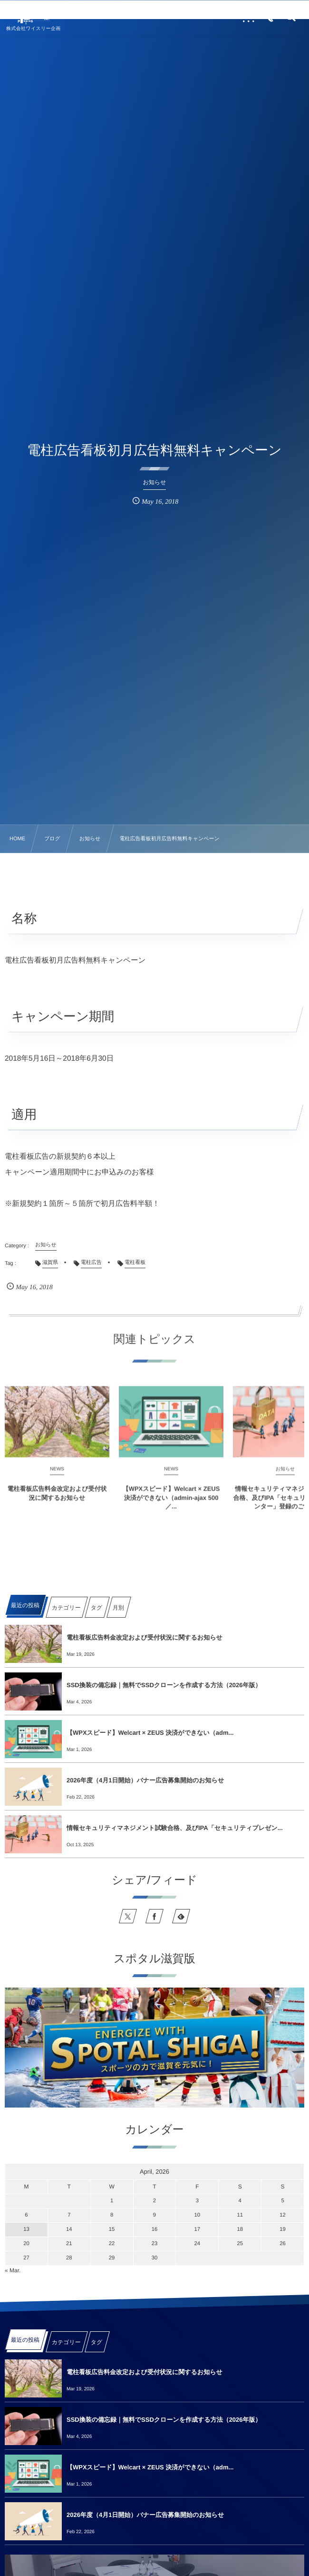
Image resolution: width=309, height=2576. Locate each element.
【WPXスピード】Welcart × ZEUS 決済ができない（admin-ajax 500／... (171, 1505)
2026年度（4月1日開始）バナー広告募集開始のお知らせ (145, 1780)
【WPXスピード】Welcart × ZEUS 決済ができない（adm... (150, 1732)
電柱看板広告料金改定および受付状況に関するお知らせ (57, 1501)
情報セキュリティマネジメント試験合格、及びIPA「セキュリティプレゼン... (175, 1827)
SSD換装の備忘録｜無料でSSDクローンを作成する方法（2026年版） (164, 1685)
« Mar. (12, 2270)
